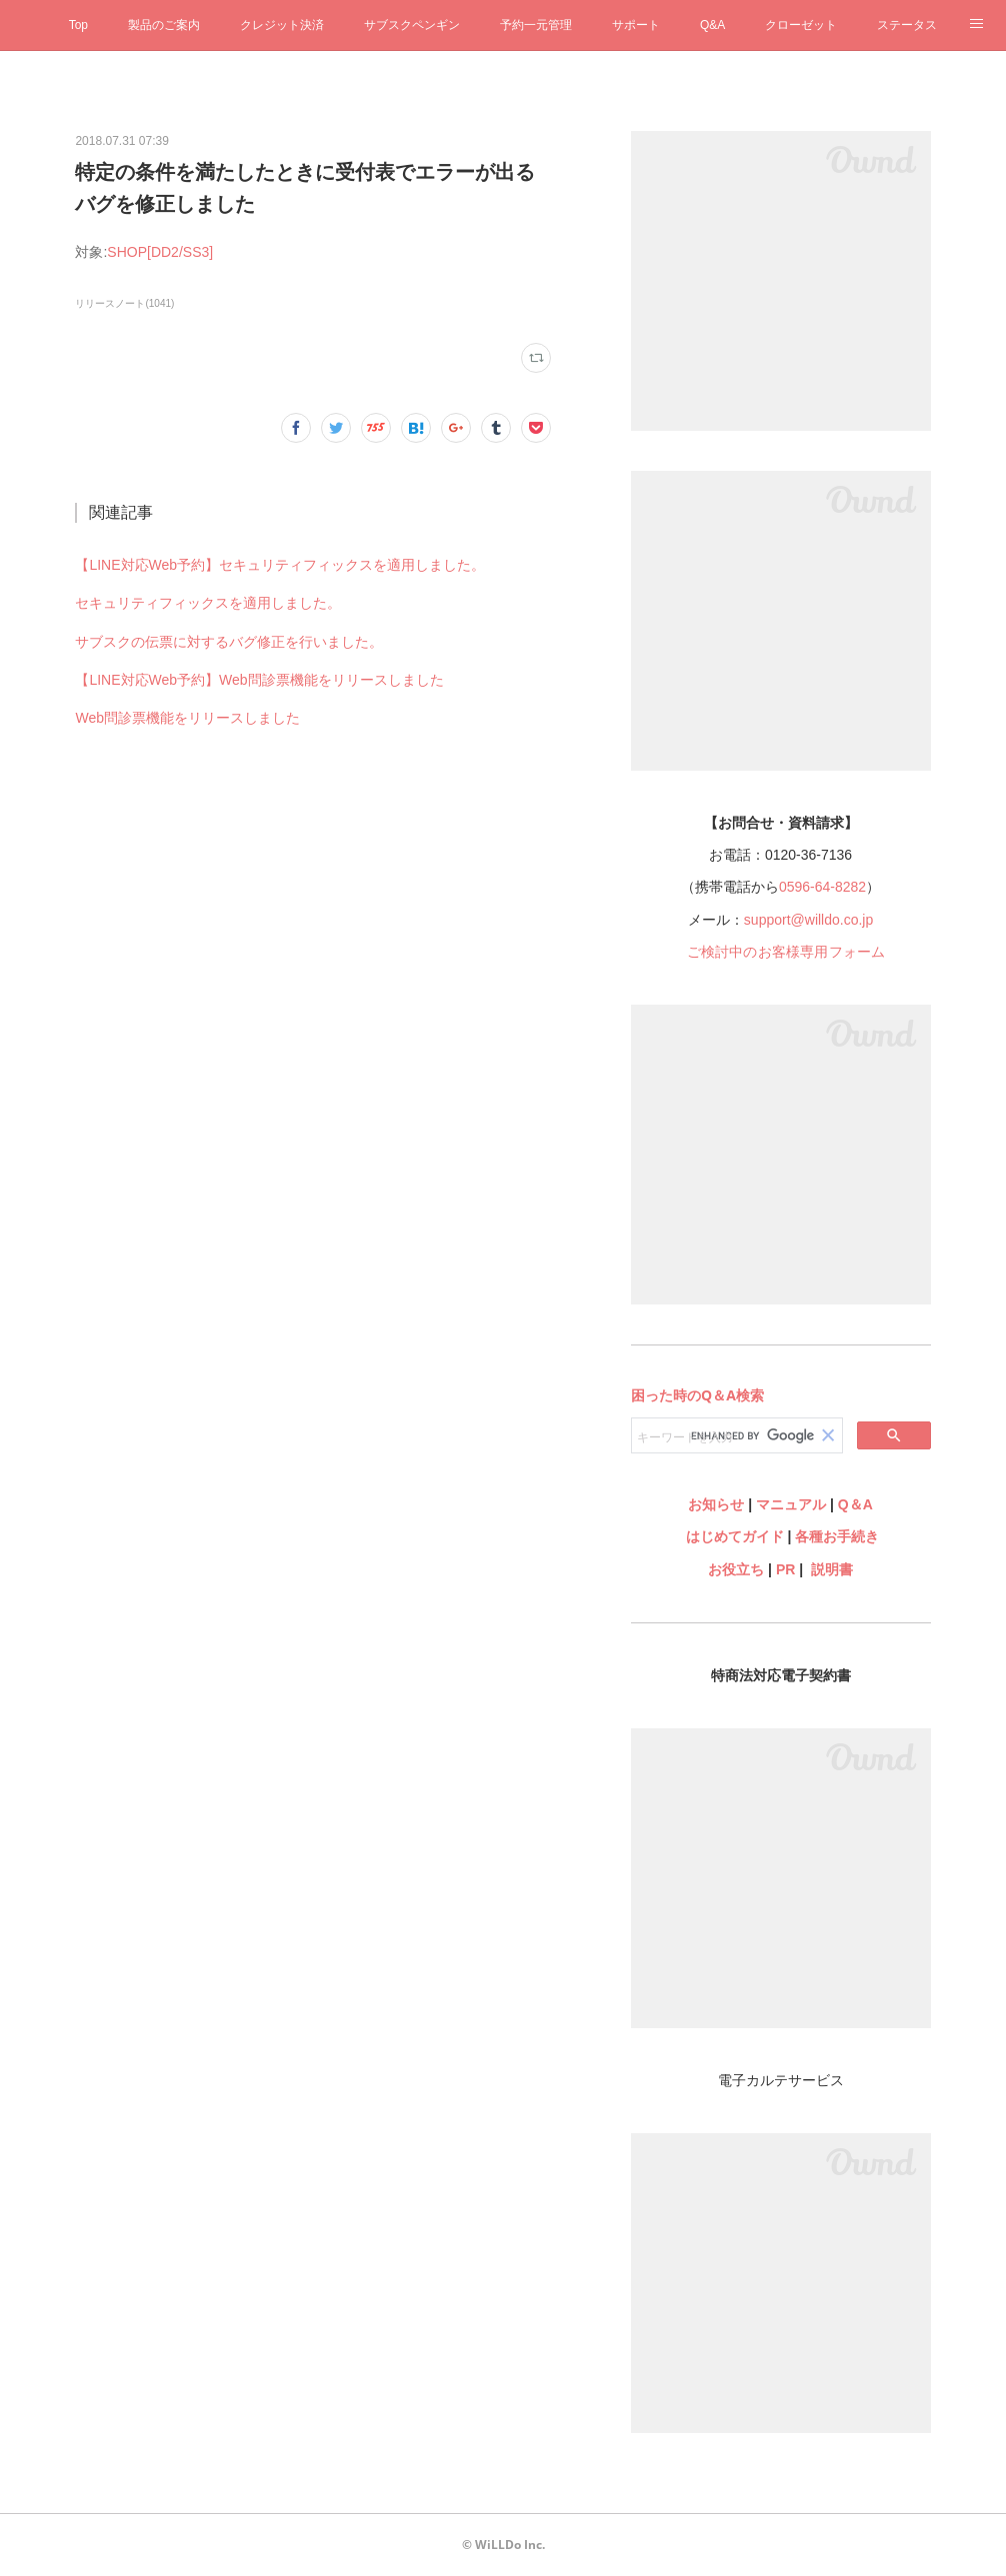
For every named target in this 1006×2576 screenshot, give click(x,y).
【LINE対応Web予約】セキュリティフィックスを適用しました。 (280, 565)
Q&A (712, 25)
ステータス (907, 25)
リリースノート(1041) (124, 303)
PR (785, 1569)
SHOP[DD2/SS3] (160, 252)
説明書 (832, 1569)
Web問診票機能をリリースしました (187, 718)
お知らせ (716, 1504)
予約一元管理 (536, 25)
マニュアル (791, 1504)
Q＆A (855, 1504)
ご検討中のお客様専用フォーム (786, 952)
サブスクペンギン (412, 25)
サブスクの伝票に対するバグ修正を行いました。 (229, 642)
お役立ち (736, 1569)
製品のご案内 (164, 25)
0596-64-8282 (822, 887)
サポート (636, 25)
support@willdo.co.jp (808, 920)
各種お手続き (837, 1536)
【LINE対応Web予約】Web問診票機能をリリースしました (259, 680)
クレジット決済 (282, 25)
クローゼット (801, 25)
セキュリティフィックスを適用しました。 (208, 603)
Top (78, 25)
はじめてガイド (733, 1536)
